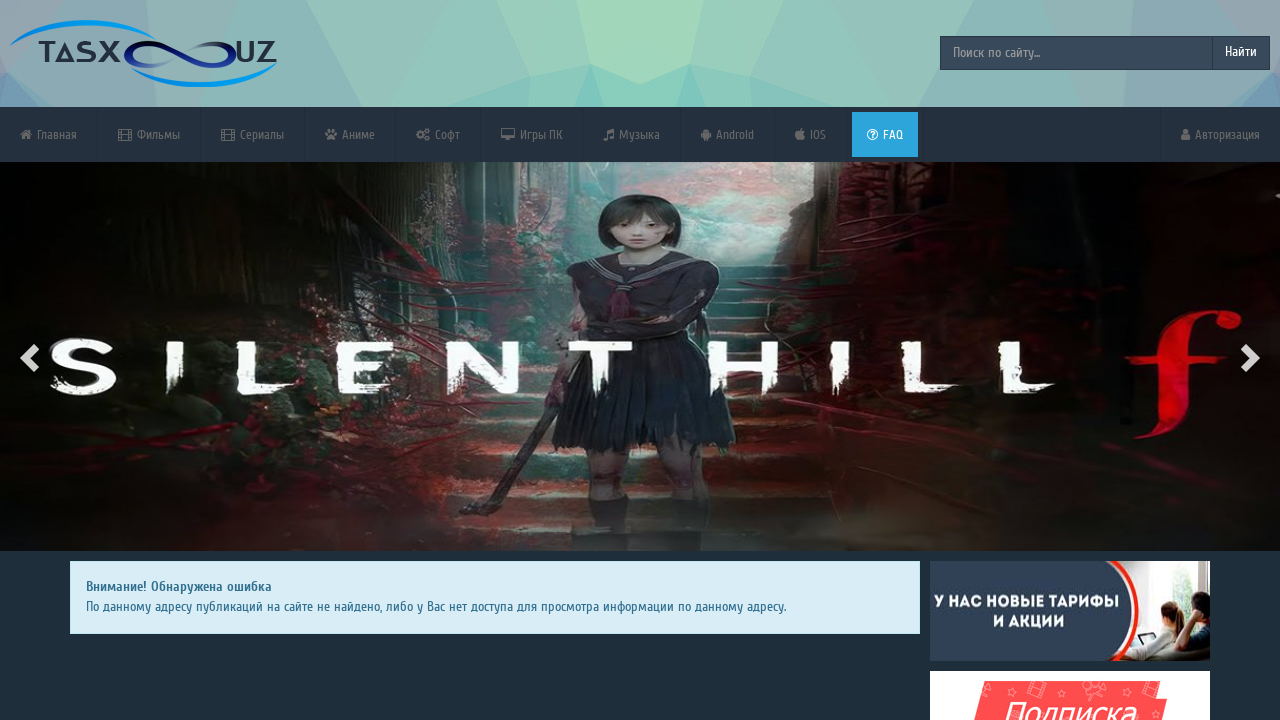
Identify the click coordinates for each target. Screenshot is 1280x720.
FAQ (885, 134)
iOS (810, 134)
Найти (1241, 52)
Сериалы (252, 134)
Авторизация (1220, 134)
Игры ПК (531, 134)
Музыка (631, 134)
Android (727, 134)
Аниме (350, 134)
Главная (48, 134)
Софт (438, 134)
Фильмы (149, 134)
